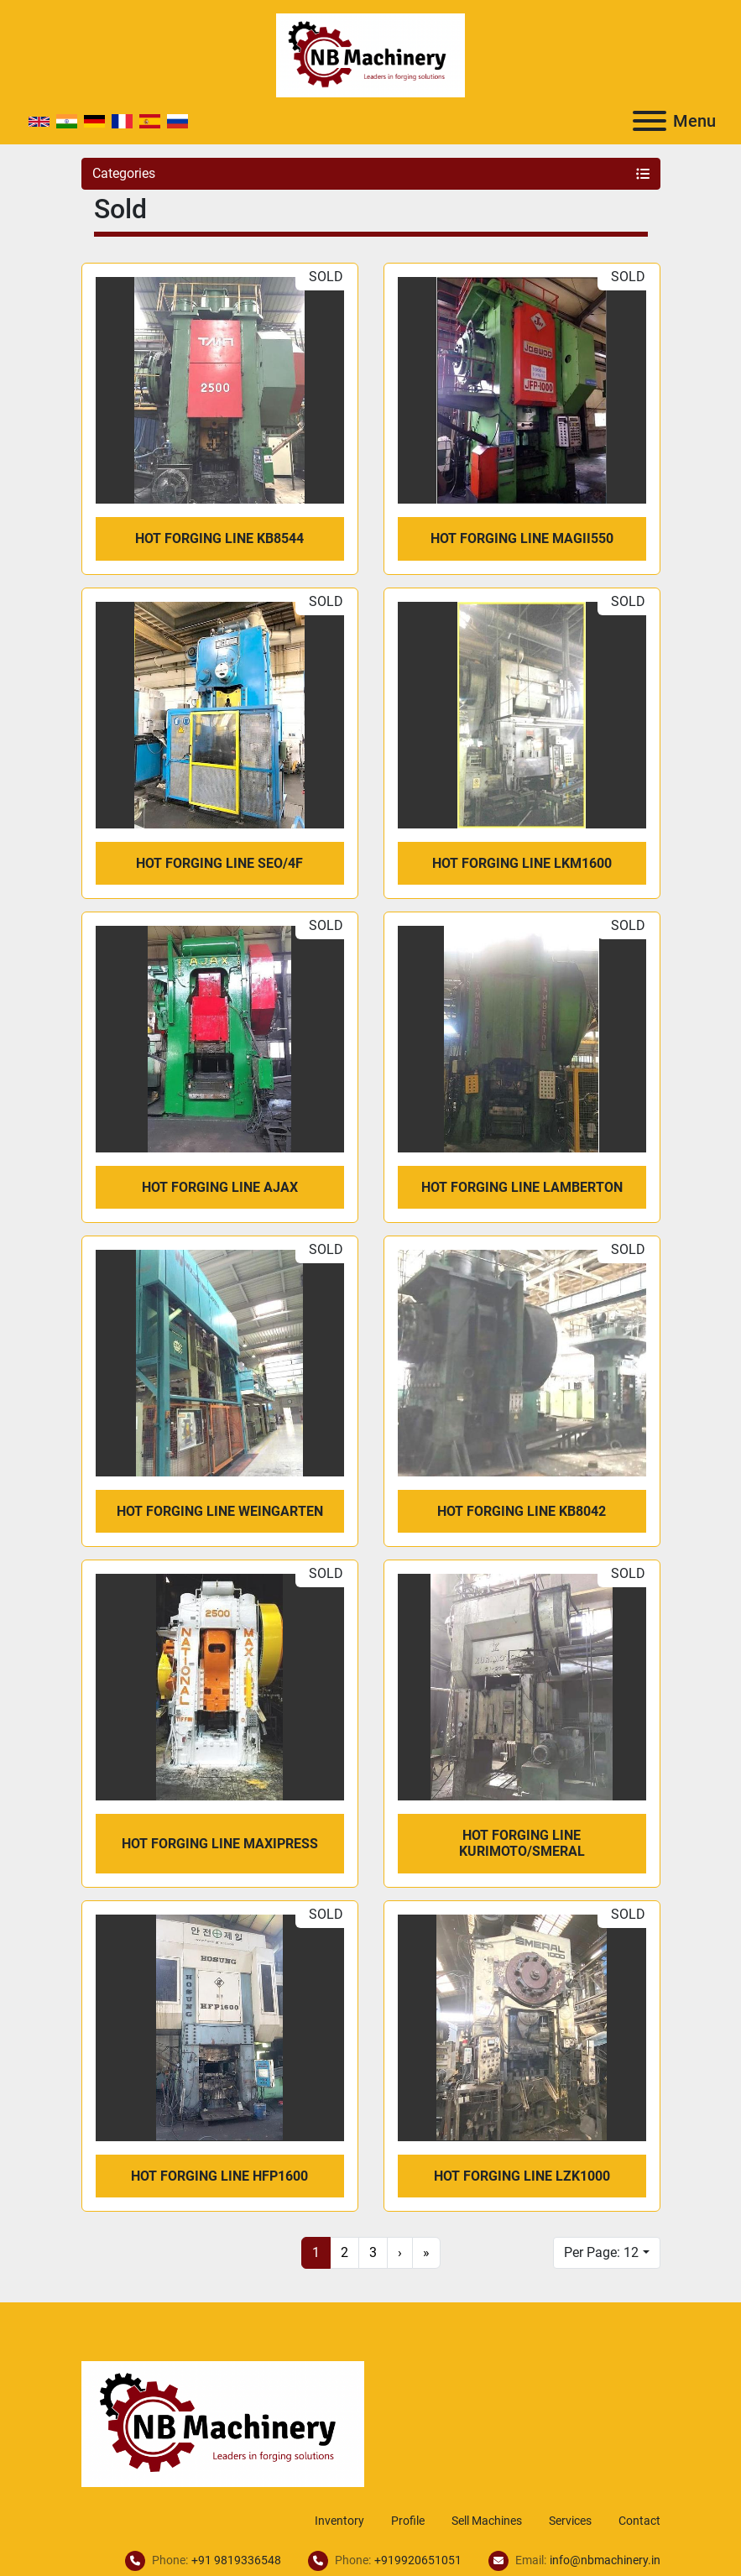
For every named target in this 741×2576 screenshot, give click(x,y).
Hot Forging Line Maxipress (220, 1844)
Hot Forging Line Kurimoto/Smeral (522, 1843)
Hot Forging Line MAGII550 (522, 538)
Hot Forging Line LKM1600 (522, 863)
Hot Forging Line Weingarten (220, 1511)
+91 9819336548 (236, 2560)
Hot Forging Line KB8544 (219, 538)
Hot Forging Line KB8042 (521, 1511)
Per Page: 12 (601, 2252)
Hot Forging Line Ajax (220, 1187)
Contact (639, 2520)
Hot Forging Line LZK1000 (522, 2176)
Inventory (339, 2520)
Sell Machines (486, 2520)
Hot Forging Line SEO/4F (219, 863)
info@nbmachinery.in (605, 2560)
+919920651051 (418, 2560)
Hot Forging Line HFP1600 (219, 2176)
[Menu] (649, 121)
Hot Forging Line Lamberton (522, 1187)
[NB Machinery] (222, 2423)
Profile (408, 2520)
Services (570, 2520)
